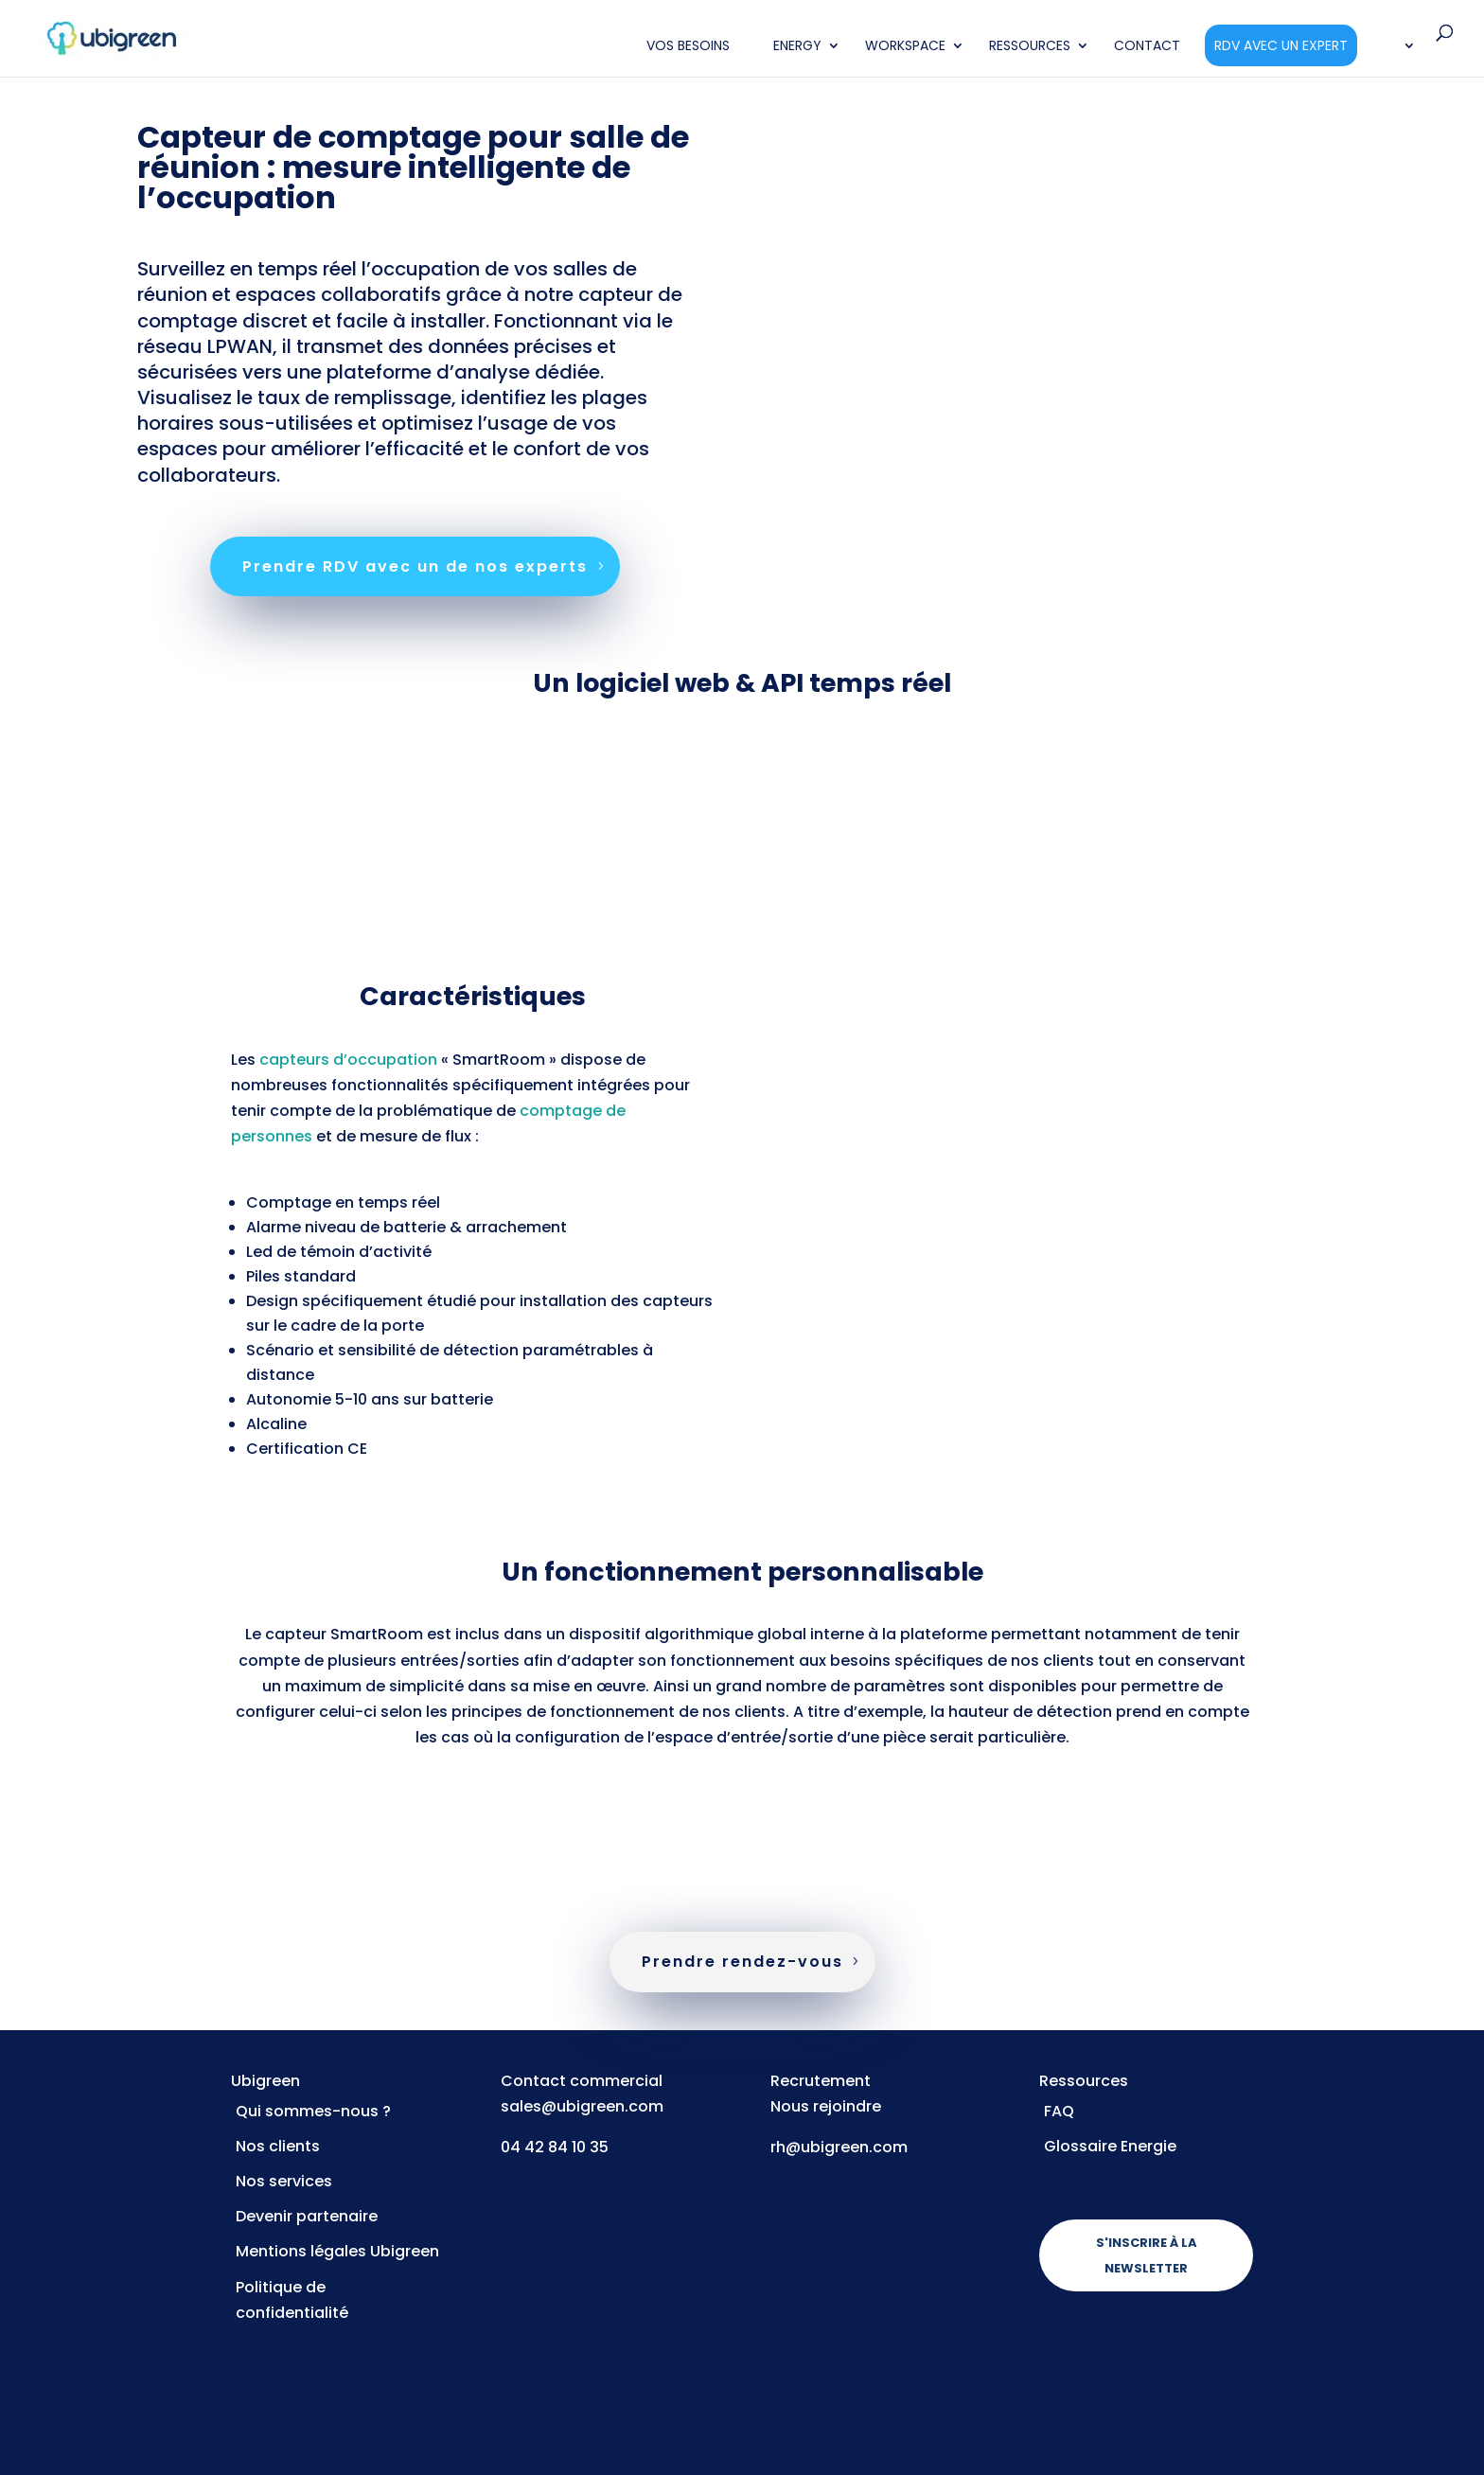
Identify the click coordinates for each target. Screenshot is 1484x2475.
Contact (1147, 47)
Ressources (1029, 47)
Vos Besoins (688, 47)
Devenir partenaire (307, 2216)
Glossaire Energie (1110, 2146)
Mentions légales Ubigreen (337, 2251)
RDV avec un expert (1281, 45)
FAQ (1059, 2111)
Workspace (905, 47)
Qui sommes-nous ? (313, 2111)
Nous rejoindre (825, 2106)
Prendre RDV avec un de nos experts (415, 566)
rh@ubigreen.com (839, 2147)
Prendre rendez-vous (742, 1961)
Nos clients (278, 2146)
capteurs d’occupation (348, 1059)
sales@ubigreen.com (582, 2106)
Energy (797, 47)
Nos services (284, 2181)
